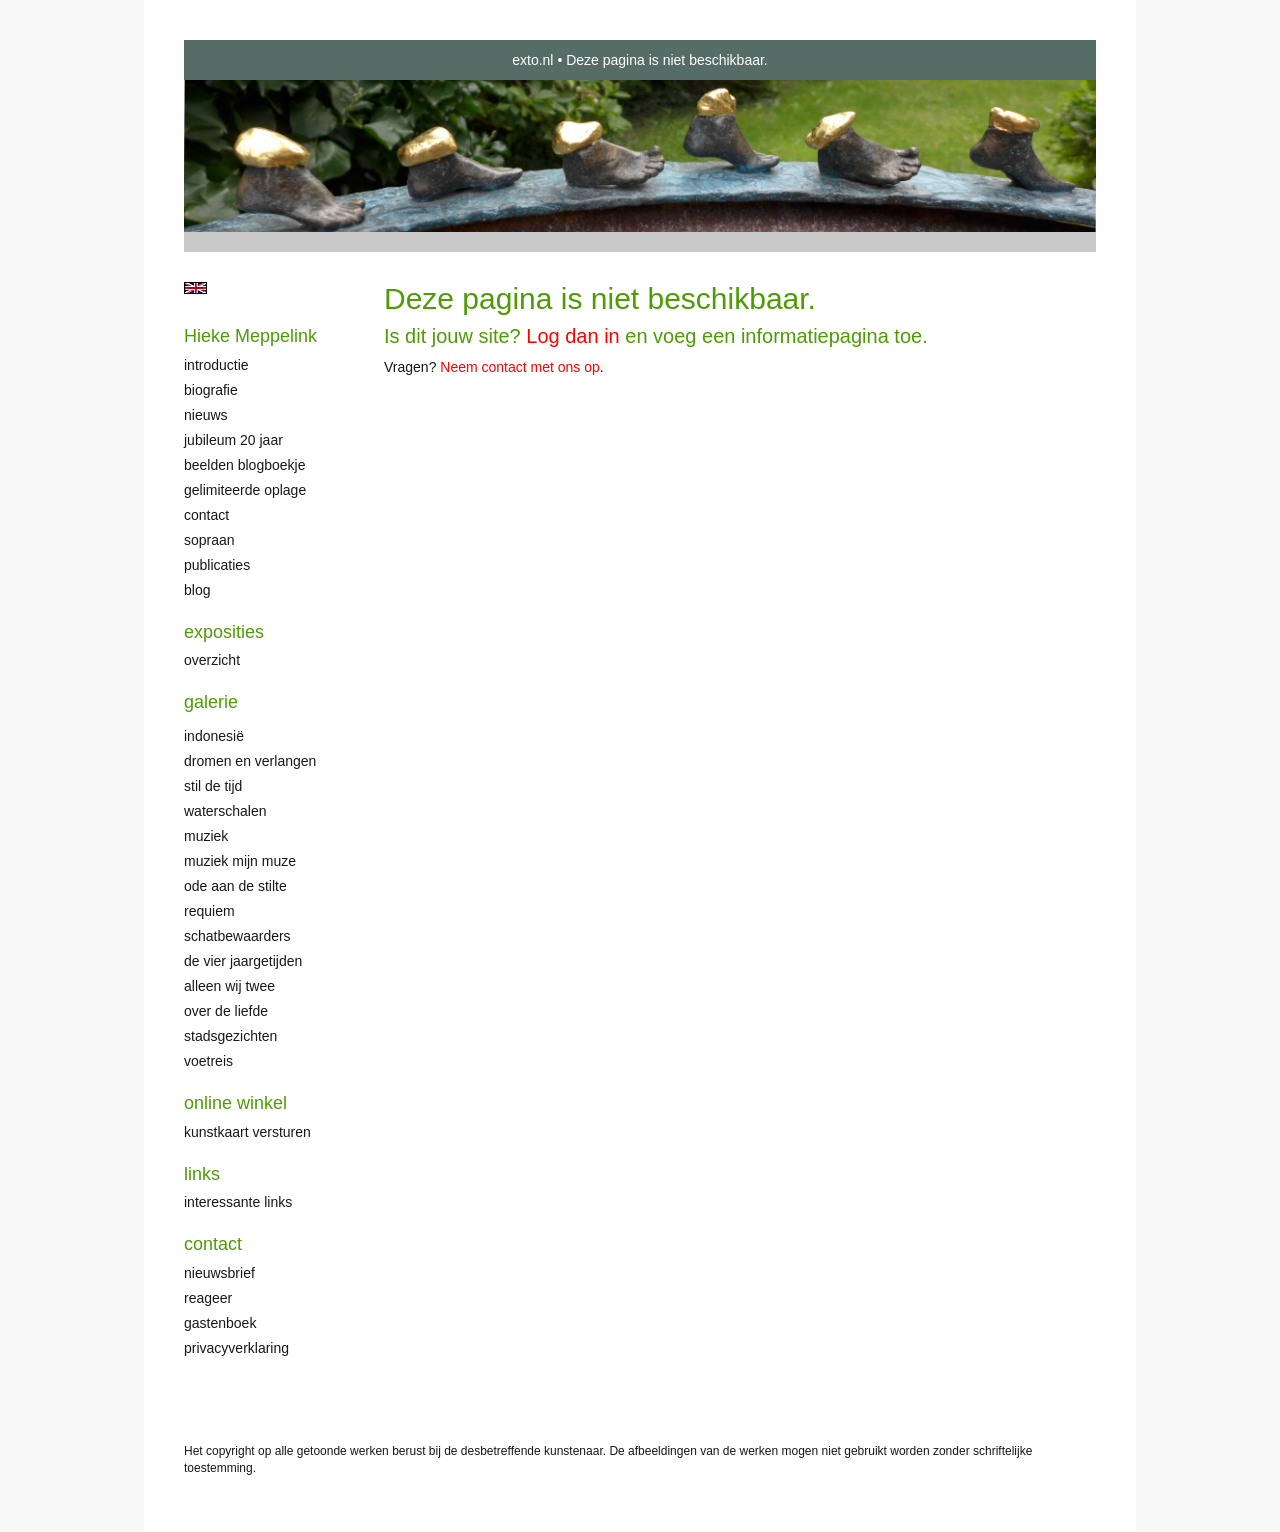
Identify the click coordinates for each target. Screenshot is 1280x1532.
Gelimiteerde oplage (245, 490)
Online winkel (235, 1103)
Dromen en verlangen (250, 761)
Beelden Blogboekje (244, 465)
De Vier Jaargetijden (243, 961)
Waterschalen (225, 811)
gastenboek (220, 1323)
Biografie (211, 390)
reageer (208, 1298)
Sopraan (209, 540)
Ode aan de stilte (235, 886)
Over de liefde (226, 1011)
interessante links (238, 1202)
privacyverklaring (236, 1348)
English (195, 288)
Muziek (206, 836)
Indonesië (214, 736)
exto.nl (532, 60)
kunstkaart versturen (247, 1132)
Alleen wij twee (229, 986)
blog (197, 590)
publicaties (217, 565)
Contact (206, 515)
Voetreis (208, 1061)
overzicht (212, 660)
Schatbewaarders (237, 936)
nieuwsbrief (219, 1273)
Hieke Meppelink (250, 336)
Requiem (209, 911)
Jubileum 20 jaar (233, 440)
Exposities (224, 632)
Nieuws (206, 415)
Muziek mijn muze (240, 861)
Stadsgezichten (230, 1036)
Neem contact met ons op (520, 367)
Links (202, 1174)
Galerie (211, 702)
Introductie (216, 365)
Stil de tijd (213, 786)
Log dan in (572, 336)
